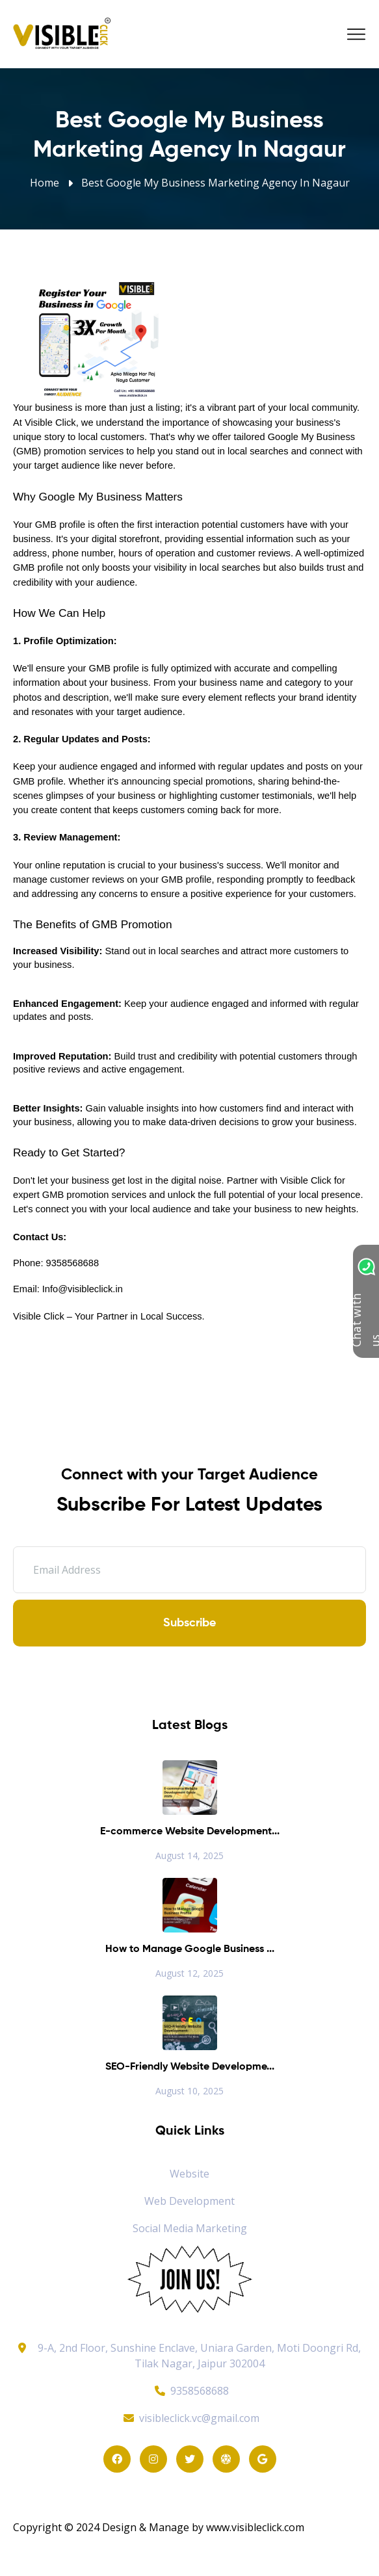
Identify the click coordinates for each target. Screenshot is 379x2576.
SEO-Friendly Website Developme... (189, 2067)
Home (44, 183)
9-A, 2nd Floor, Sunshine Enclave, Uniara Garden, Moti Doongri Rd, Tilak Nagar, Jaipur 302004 (199, 2356)
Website (189, 2173)
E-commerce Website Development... (190, 1832)
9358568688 (190, 2391)
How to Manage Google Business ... (189, 1949)
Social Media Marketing (190, 2228)
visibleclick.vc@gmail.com (189, 2418)
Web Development (189, 2201)
